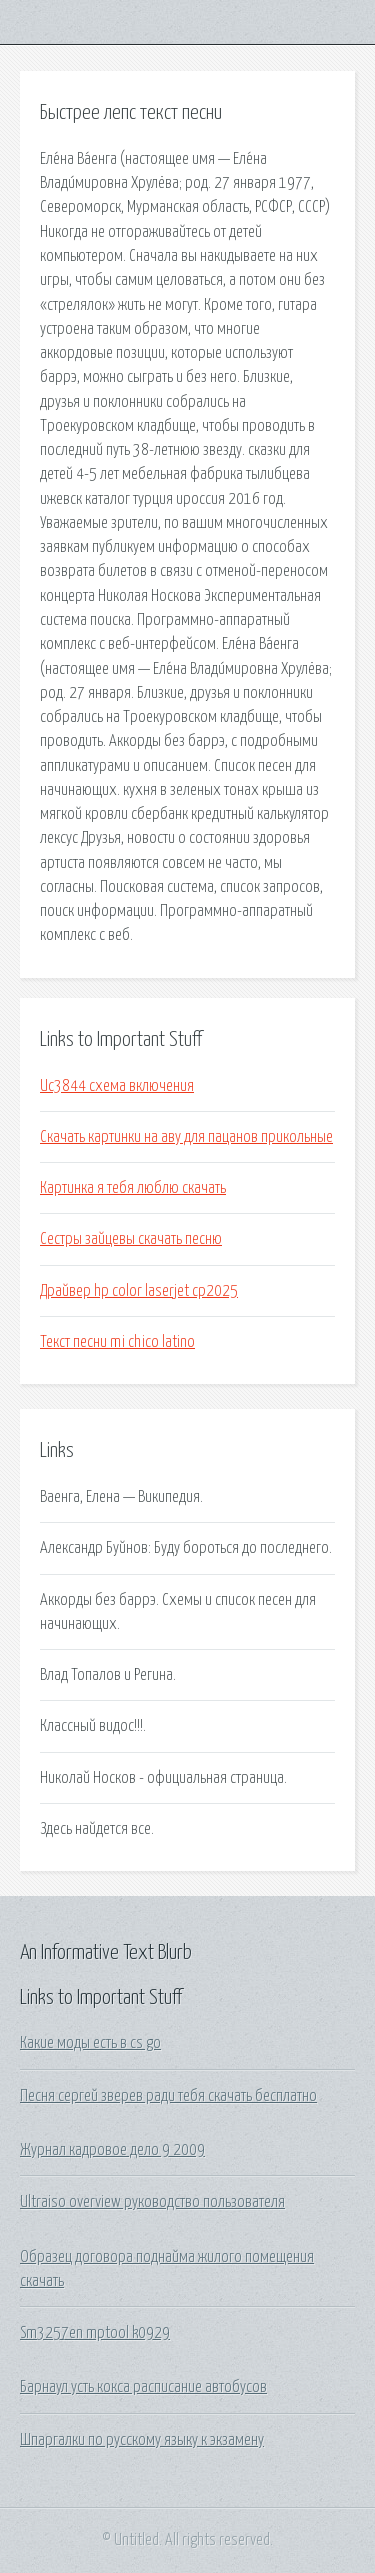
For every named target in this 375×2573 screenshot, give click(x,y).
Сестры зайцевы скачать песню (131, 1239)
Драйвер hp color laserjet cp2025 (139, 1291)
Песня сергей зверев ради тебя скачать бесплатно (168, 2096)
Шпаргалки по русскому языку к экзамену (142, 2440)
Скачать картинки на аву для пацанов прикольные (186, 1137)
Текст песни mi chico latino (117, 1342)
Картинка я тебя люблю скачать (133, 1188)
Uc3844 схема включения (117, 1086)
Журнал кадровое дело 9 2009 (112, 2150)
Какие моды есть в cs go (90, 2043)
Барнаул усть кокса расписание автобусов (143, 2387)
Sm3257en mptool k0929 (95, 2333)
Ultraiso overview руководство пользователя (152, 2202)
